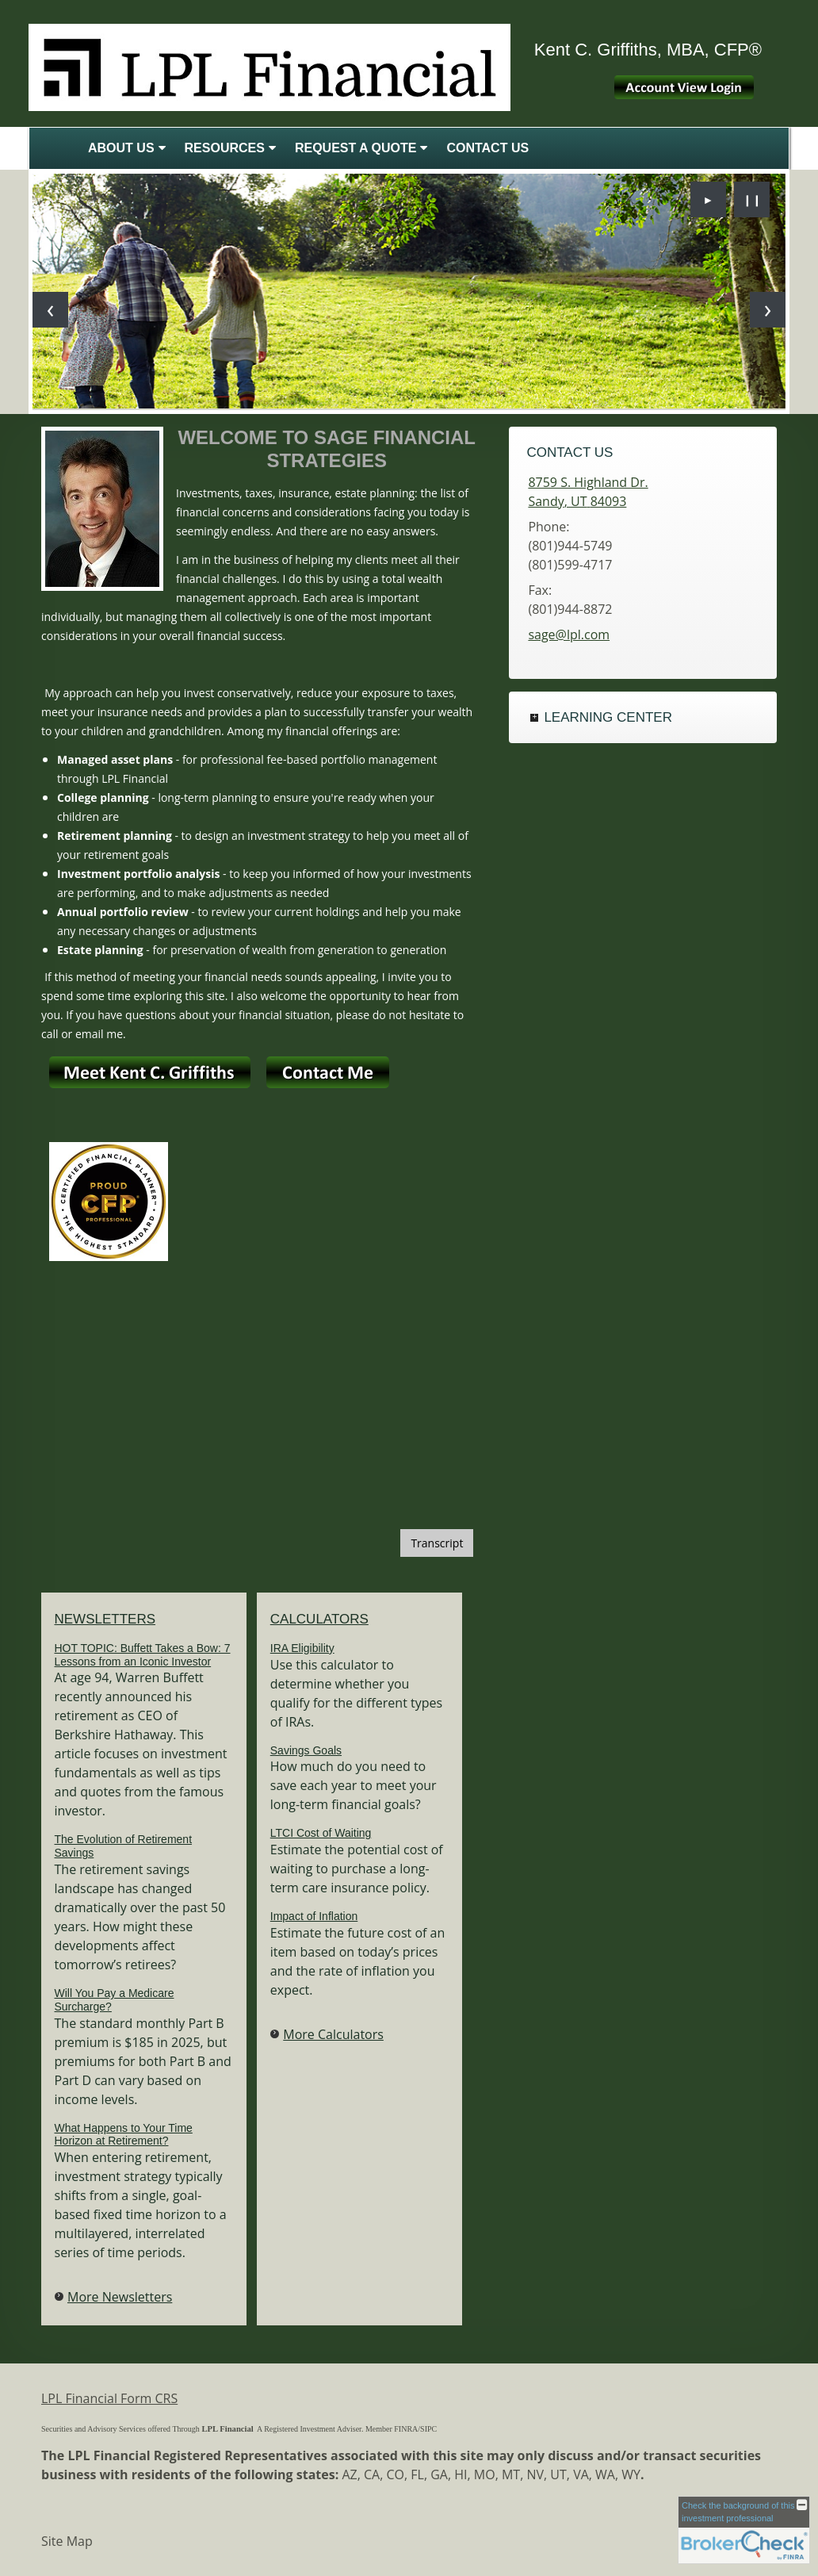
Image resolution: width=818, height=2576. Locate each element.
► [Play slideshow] (708, 199)
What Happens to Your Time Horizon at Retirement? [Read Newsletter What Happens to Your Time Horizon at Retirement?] (124, 2135)
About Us (121, 148)
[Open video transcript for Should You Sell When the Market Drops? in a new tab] (436, 1543)
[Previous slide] (50, 310)
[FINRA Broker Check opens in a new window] (744, 2530)
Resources (225, 148)
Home (55, 148)
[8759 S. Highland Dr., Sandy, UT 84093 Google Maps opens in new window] (588, 492)
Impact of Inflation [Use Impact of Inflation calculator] (314, 1916)
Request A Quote (356, 148)
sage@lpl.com (569, 634)
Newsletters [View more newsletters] (105, 1619)
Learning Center (608, 717)
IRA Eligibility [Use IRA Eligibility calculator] (302, 1648)
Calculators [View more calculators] (319, 1619)
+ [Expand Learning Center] (534, 718)
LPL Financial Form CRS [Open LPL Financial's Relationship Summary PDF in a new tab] (109, 2398)
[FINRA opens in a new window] (406, 2427)
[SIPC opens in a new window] (428, 2427)
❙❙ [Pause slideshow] (752, 199)
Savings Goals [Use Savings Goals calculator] (306, 1750)
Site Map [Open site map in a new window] (67, 2541)
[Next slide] (768, 310)
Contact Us (487, 148)
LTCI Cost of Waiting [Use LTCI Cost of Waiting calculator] (321, 1833)
